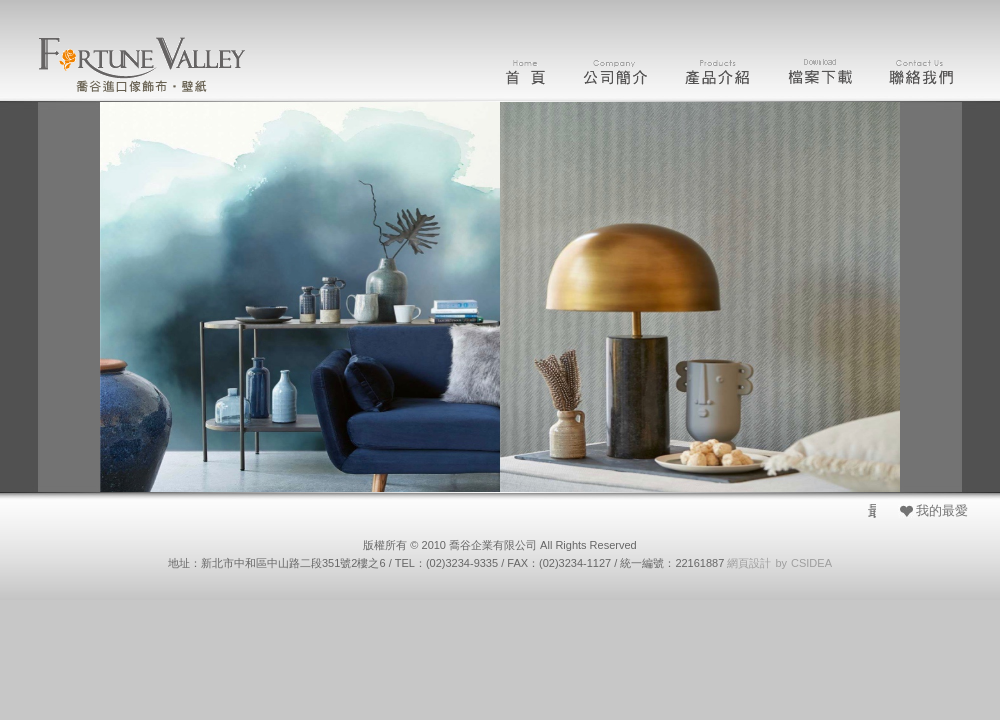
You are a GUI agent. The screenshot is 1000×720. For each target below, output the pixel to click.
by (781, 563)
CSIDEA (811, 563)
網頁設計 (749, 563)
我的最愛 (942, 510)
